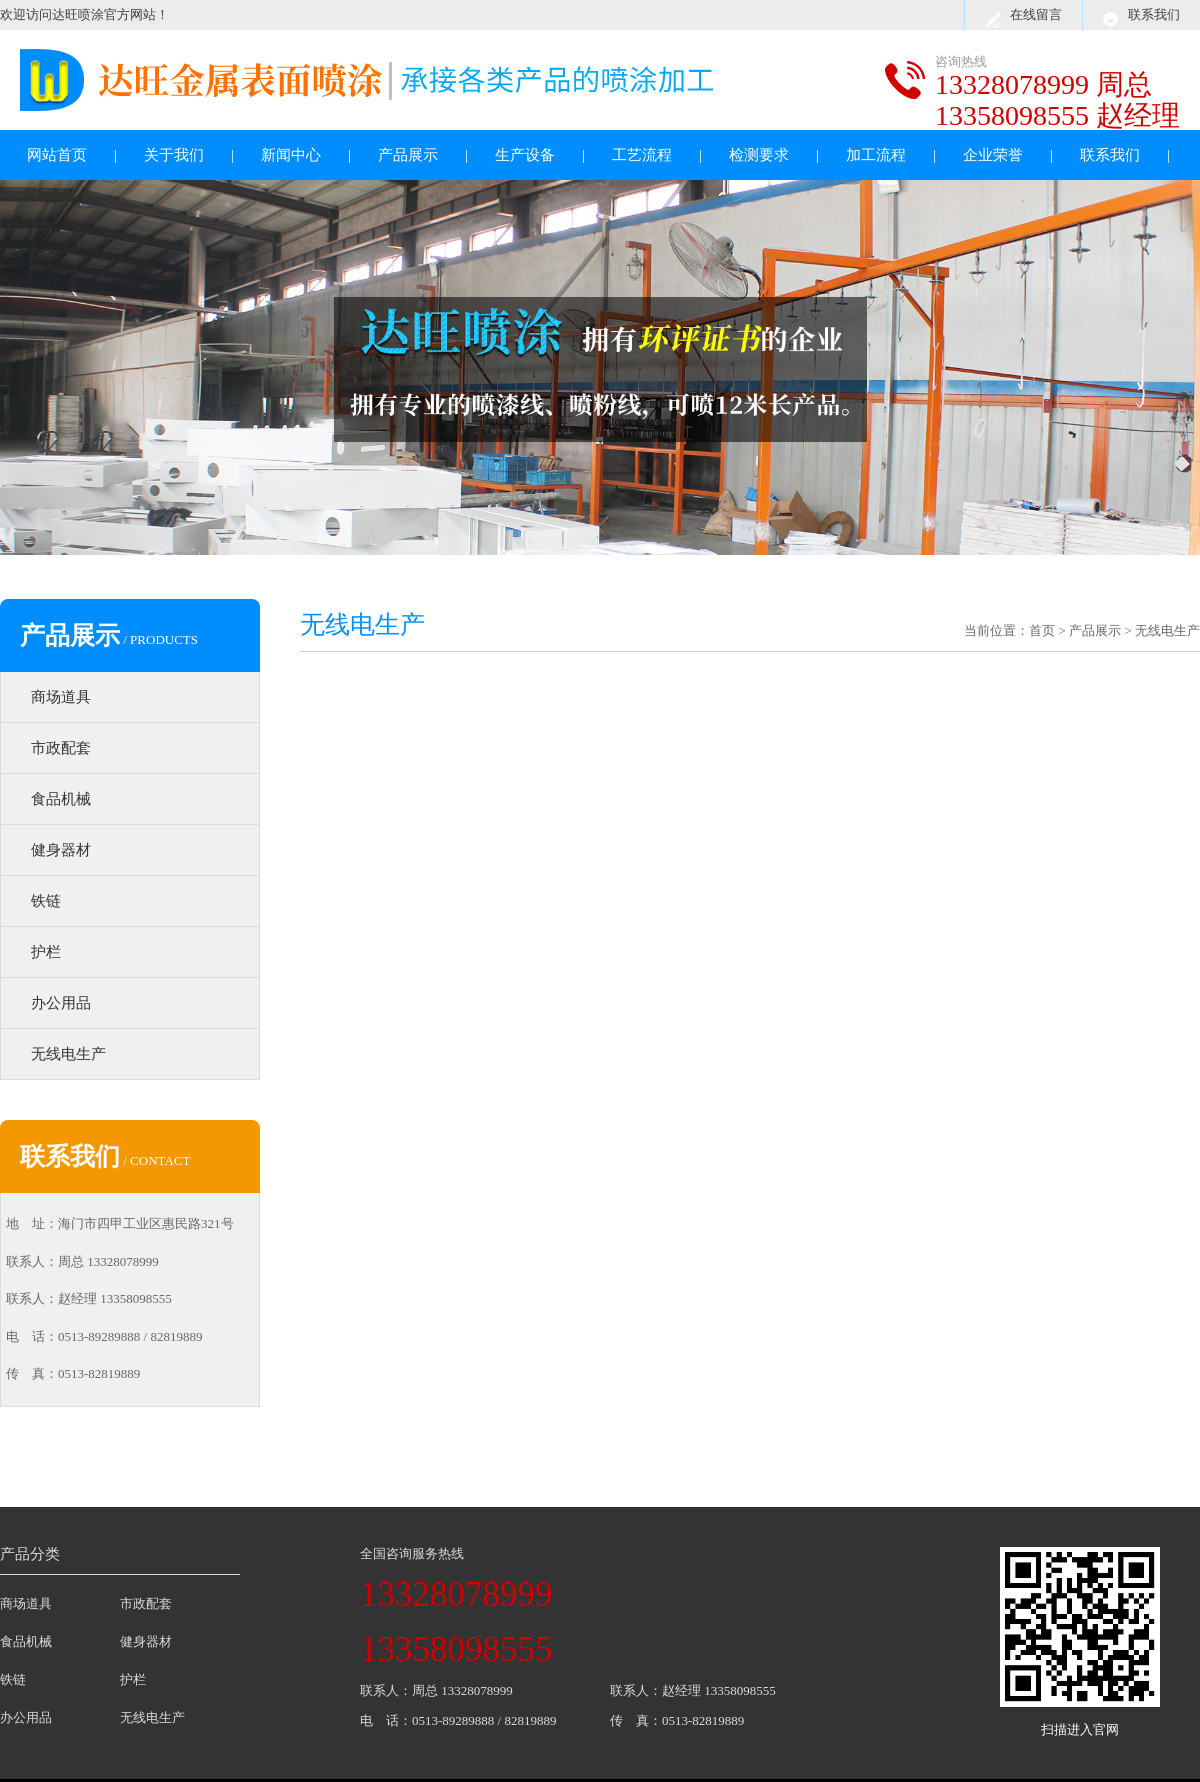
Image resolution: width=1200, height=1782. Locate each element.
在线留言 (1036, 14)
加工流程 (876, 155)
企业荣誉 (993, 155)
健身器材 (61, 850)
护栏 (46, 952)
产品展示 (408, 155)
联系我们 (1154, 14)
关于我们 (174, 155)
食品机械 (61, 799)
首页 (1042, 630)
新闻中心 (291, 155)
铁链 (46, 901)
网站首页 (57, 155)
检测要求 (759, 155)
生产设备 (525, 155)
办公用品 (61, 1003)
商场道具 (61, 697)
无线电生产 (68, 1054)
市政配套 (61, 748)
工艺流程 (642, 155)
